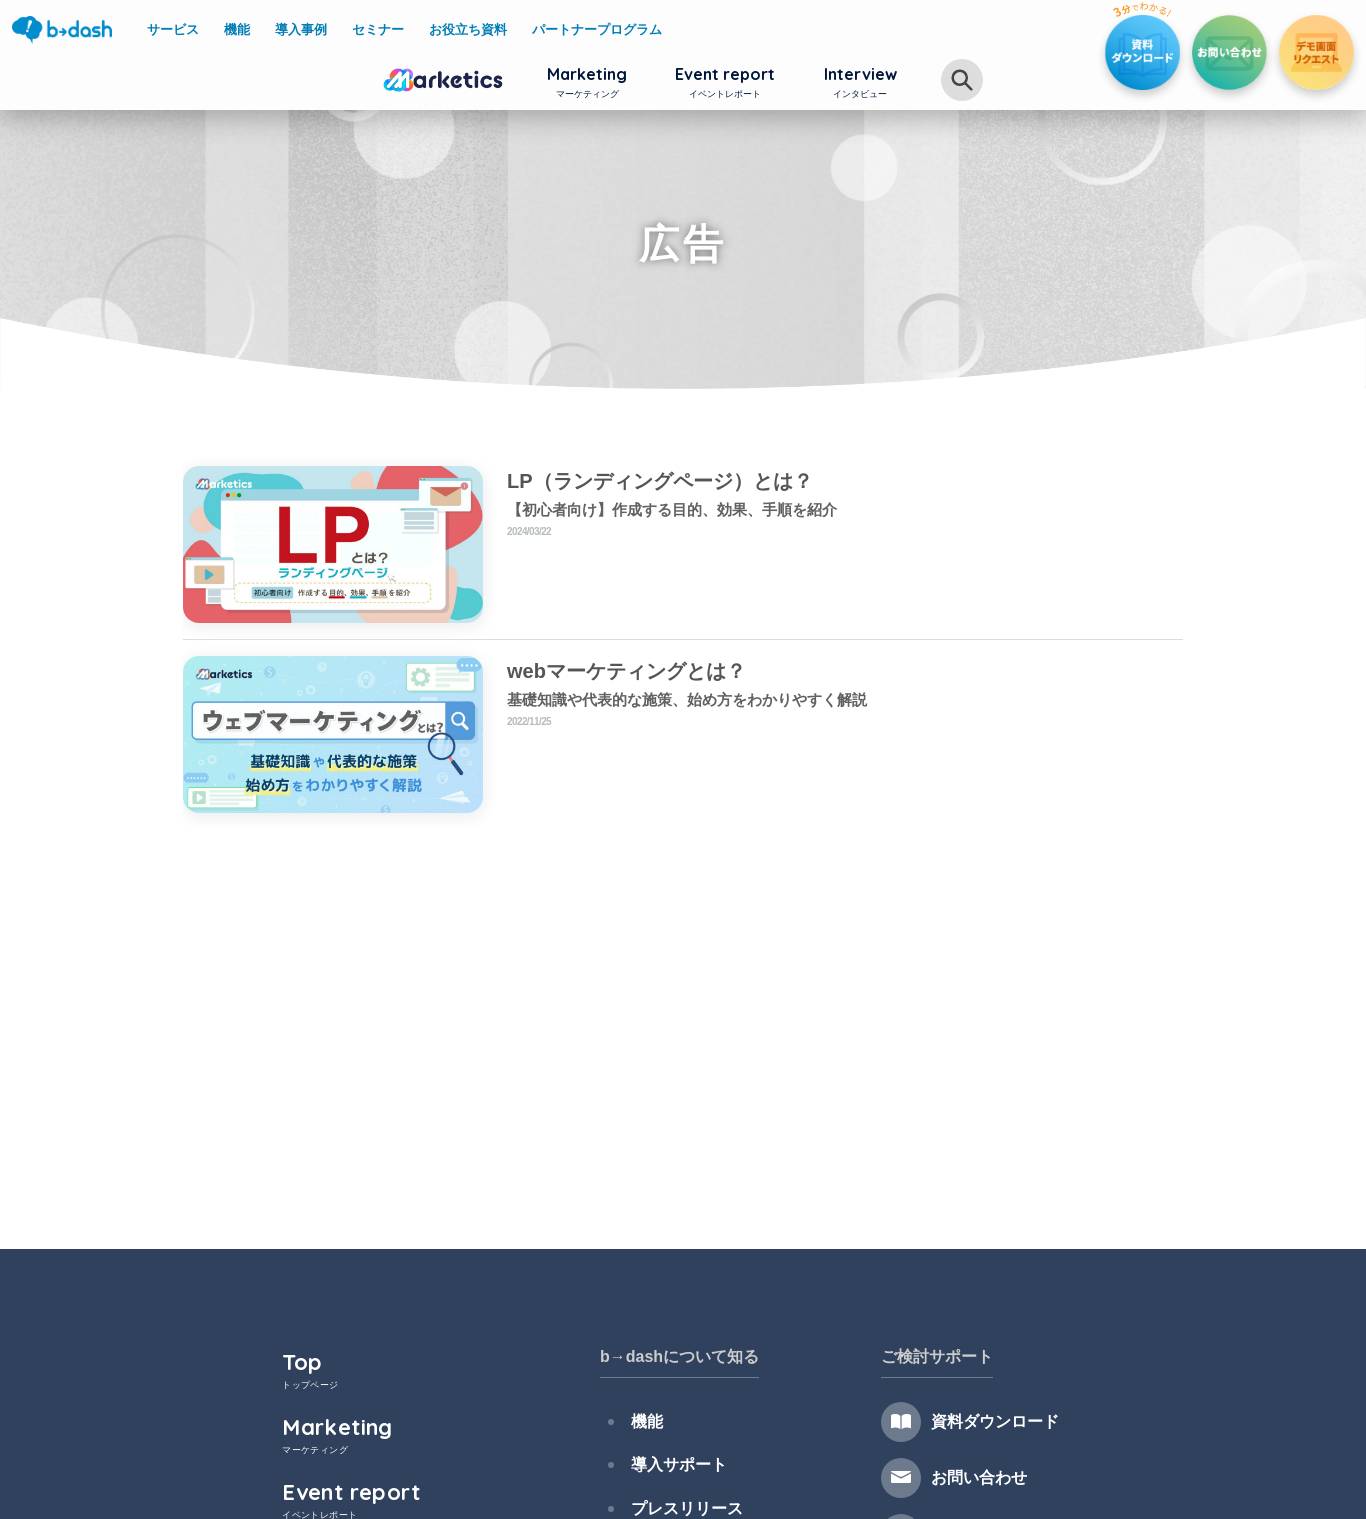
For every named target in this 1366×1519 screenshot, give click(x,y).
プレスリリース (681, 1494)
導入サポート (673, 1456)
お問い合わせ (978, 1477)
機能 (641, 1418)
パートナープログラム (597, 30)
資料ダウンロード (994, 1421)
